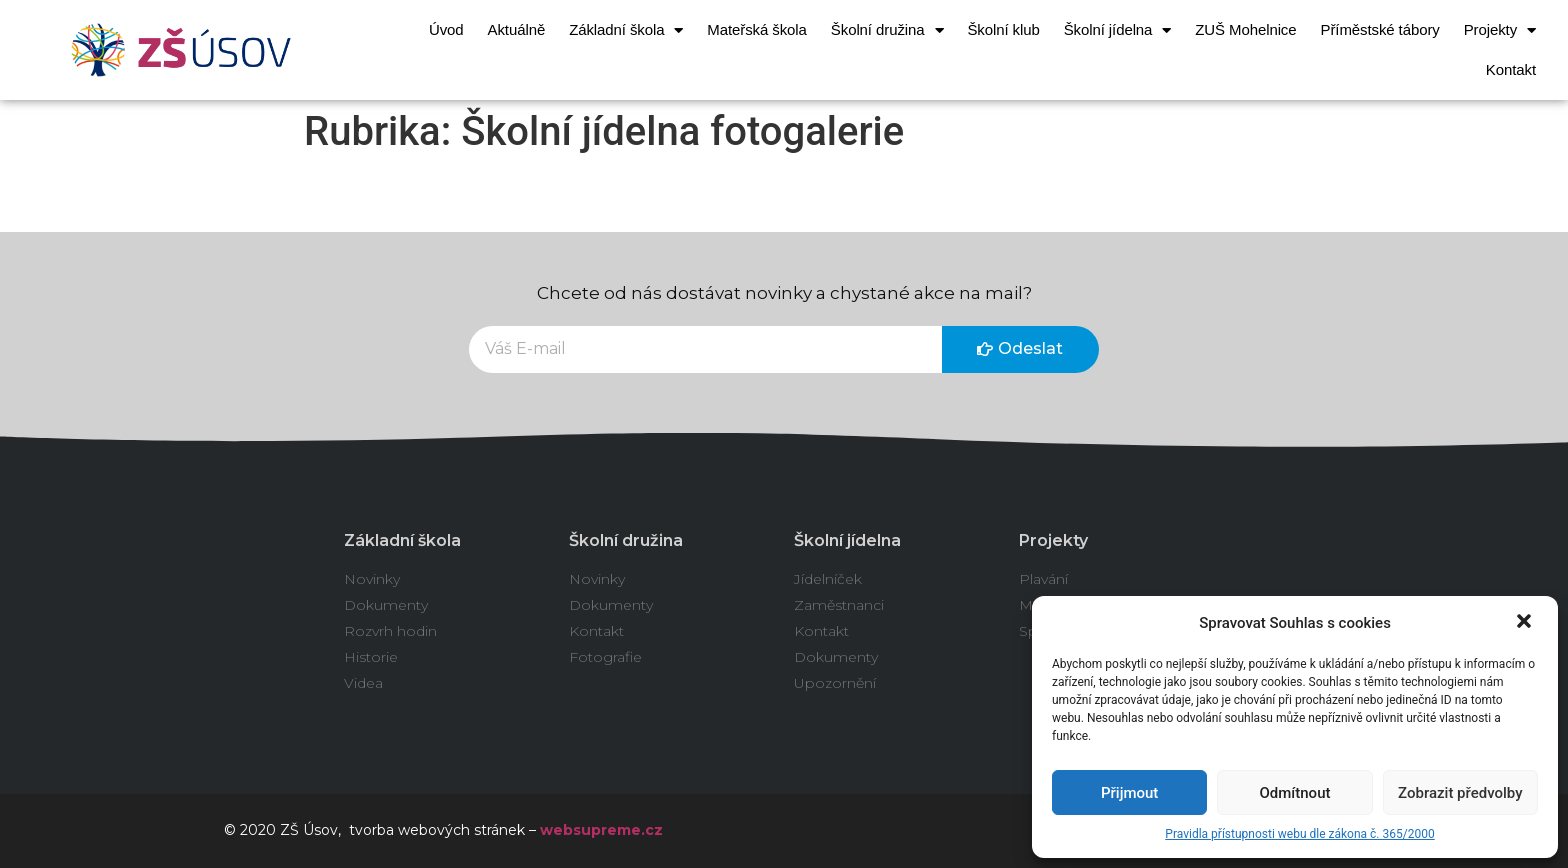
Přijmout (1129, 793)
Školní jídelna (1118, 30)
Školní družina (887, 30)
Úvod (446, 29)
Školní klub (1003, 29)
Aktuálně (517, 29)
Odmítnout (1295, 793)
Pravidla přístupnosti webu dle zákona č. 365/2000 (1299, 834)
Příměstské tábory (1380, 29)
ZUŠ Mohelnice (1245, 29)
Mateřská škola (756, 29)
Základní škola (626, 30)
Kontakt (1511, 69)
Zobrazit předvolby (1460, 793)
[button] (1526, 623)
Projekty (1500, 30)
